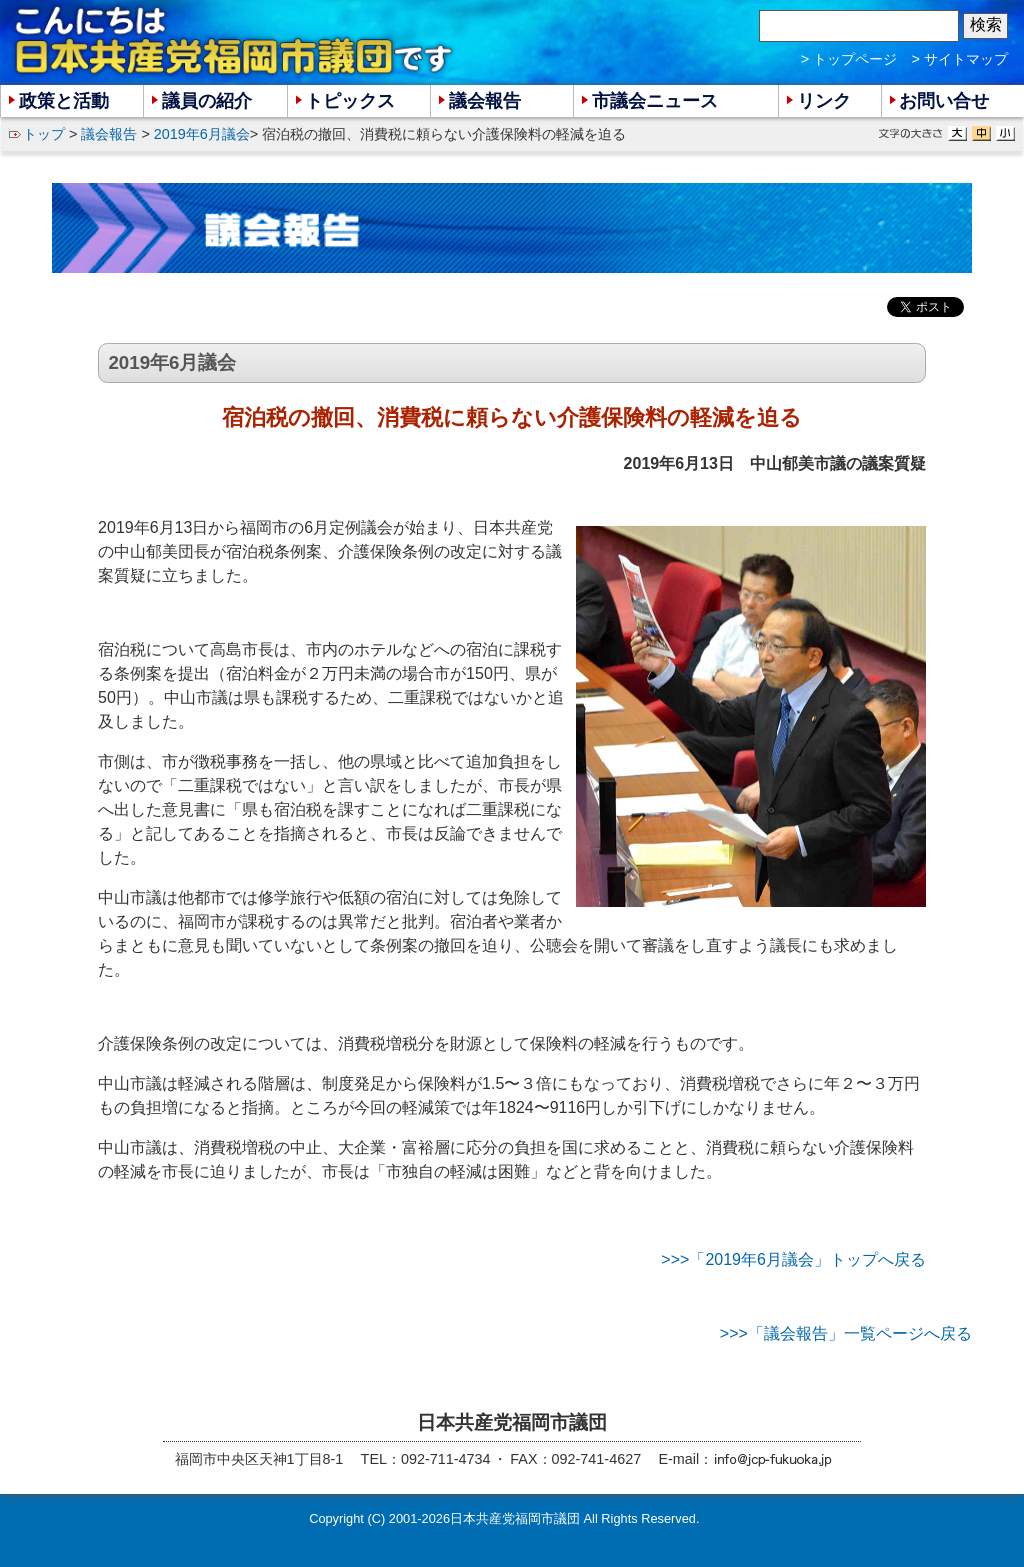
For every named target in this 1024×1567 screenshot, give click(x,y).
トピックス (350, 101)
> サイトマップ (960, 59)
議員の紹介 (207, 101)
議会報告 (109, 134)
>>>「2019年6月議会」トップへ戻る (793, 1259)
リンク (824, 101)
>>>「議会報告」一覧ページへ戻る (846, 1333)
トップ (44, 134)
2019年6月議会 (202, 134)
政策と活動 (64, 101)
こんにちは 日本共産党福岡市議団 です (235, 41)
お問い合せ (944, 101)
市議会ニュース (655, 101)
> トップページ (849, 59)
